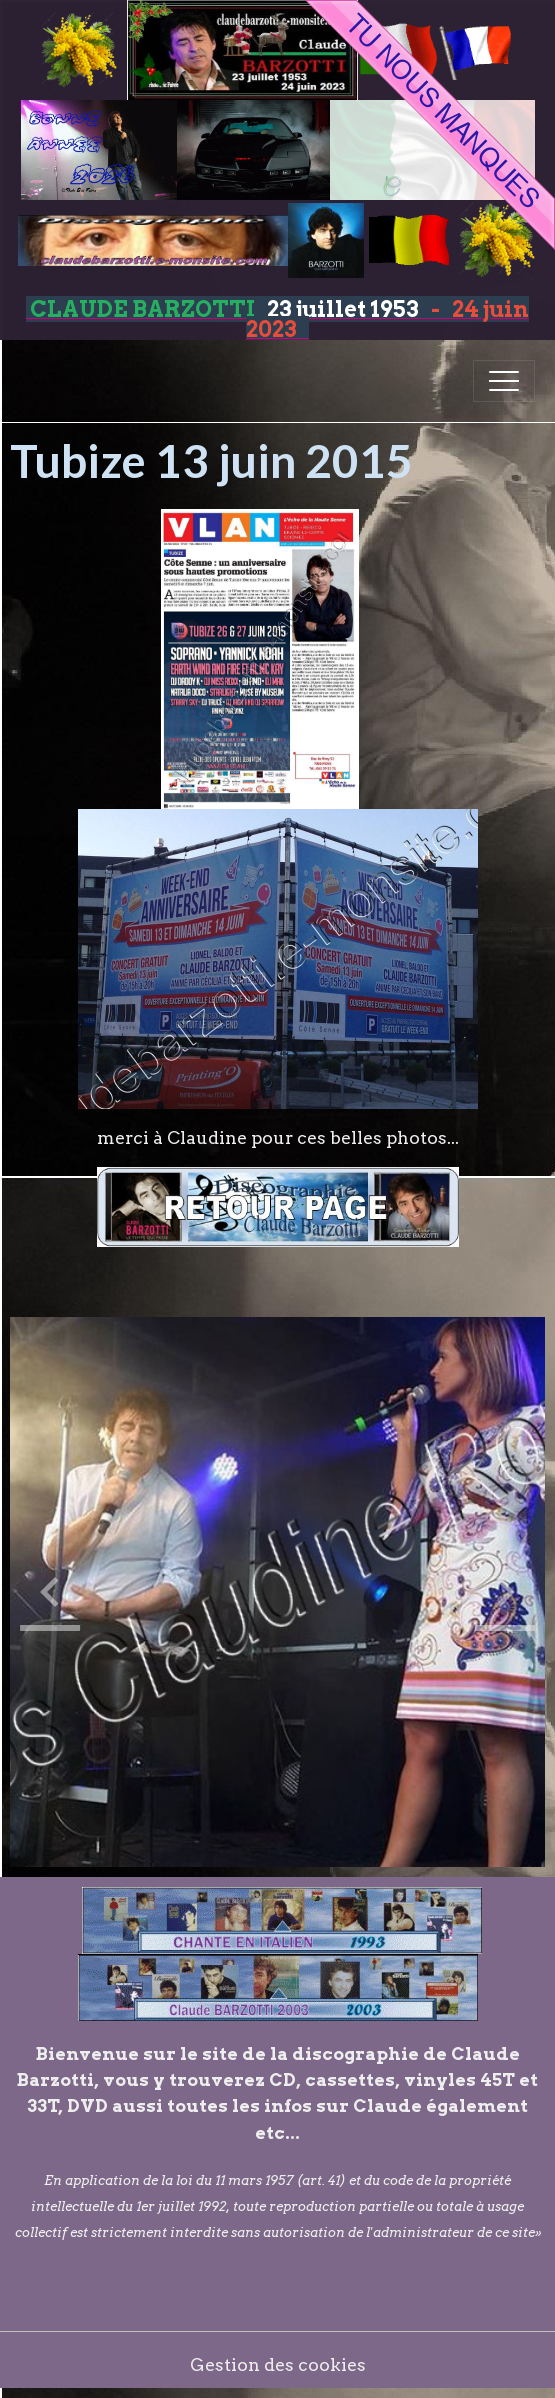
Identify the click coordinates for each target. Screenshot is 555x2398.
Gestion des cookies (278, 2364)
